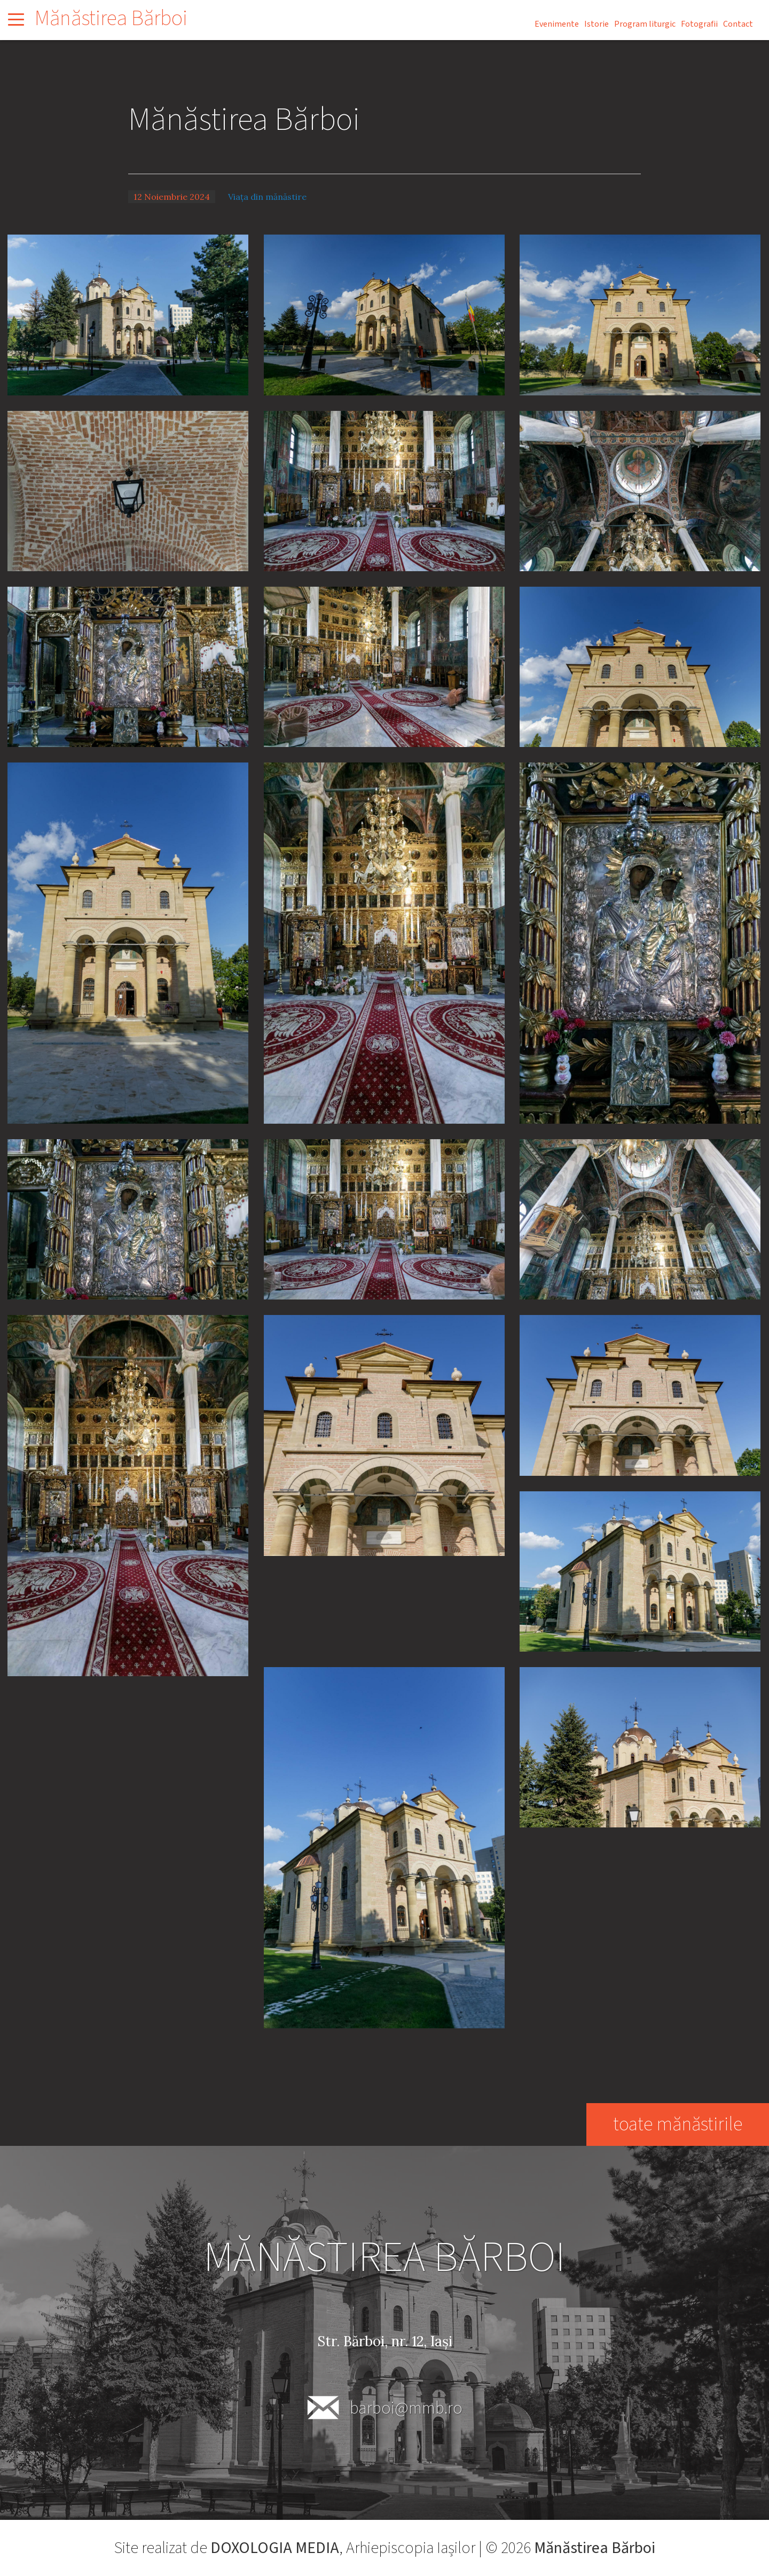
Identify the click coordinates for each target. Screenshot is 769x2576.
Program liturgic (645, 24)
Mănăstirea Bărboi (111, 18)
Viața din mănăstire (267, 196)
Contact (738, 24)
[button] (127, 314)
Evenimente (557, 24)
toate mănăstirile (677, 2124)
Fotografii (699, 24)
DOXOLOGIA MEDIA (274, 2547)
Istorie (596, 24)
